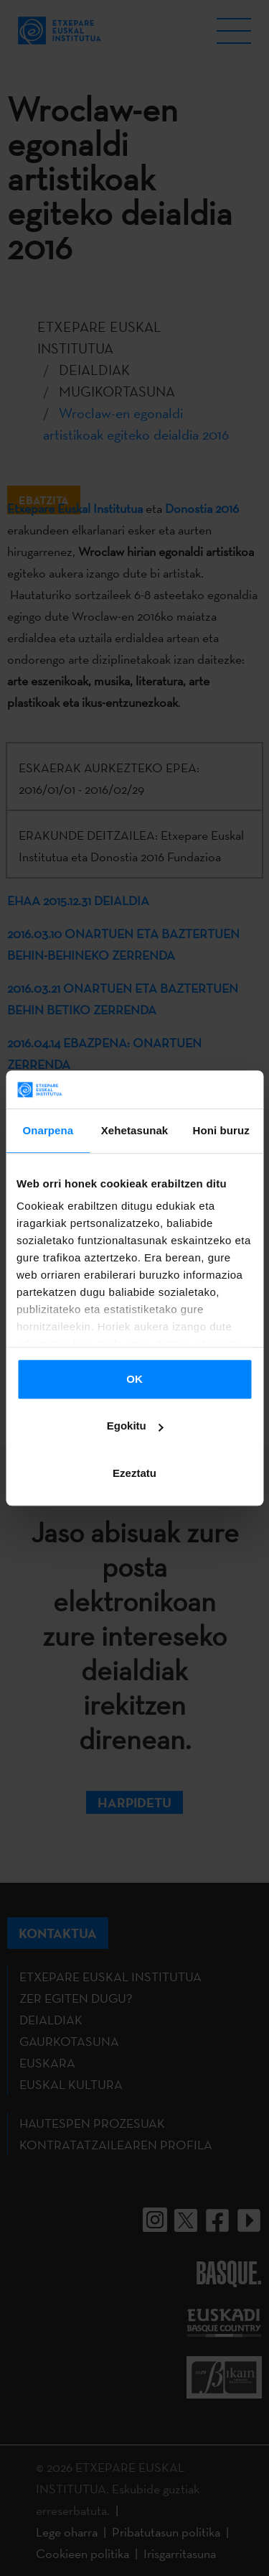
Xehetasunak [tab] (135, 1130)
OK (134, 1379)
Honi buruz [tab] (221, 1130)
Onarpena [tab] (47, 1130)
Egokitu (135, 1425)
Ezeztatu (134, 1473)
